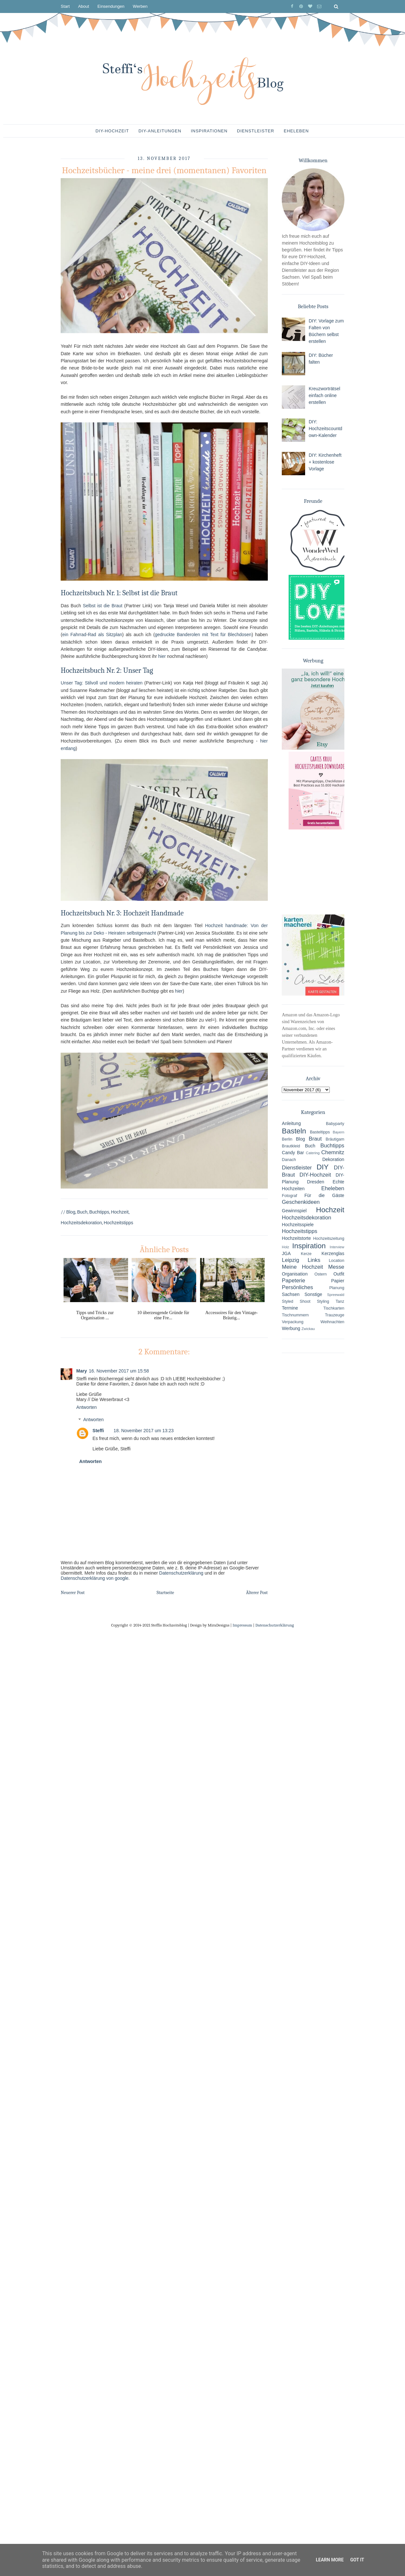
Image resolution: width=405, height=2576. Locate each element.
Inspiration (309, 1246)
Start (65, 6)
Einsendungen (111, 6)
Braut (315, 1139)
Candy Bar (293, 1152)
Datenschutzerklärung (181, 1573)
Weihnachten (332, 1322)
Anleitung (291, 1123)
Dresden (315, 1181)
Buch (82, 1212)
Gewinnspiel (294, 1210)
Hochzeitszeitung (328, 1238)
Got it (357, 2559)
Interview (337, 1247)
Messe (336, 1267)
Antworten (86, 1407)
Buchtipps (99, 1212)
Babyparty (335, 1123)
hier (162, 656)
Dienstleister (255, 130)
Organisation (294, 1273)
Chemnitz (332, 1152)
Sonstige (313, 1294)
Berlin (287, 1139)
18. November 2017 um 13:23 (143, 1430)
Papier (337, 1280)
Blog (70, 1212)
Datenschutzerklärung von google (94, 1578)
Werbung (291, 1328)
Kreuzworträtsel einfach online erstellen (324, 395)
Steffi (98, 1430)
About (83, 6)
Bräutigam (335, 1139)
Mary (81, 1370)
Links (314, 1260)
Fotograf (289, 1195)
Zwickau (308, 1329)
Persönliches (297, 1287)
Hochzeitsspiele (298, 1224)
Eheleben (296, 130)
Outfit (338, 1273)
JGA (286, 1253)
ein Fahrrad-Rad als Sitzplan (92, 634)
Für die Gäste (324, 1195)
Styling (323, 1301)
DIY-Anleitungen (159, 130)
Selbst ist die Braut (102, 605)
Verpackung (293, 1322)
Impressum (242, 1625)
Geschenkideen (301, 1202)
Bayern (338, 1132)
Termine (290, 1308)
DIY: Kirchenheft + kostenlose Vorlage (325, 462)
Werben (140, 6)
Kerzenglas (333, 1253)
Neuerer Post (73, 1592)
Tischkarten (333, 1308)
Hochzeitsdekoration (81, 1222)
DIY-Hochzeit (112, 130)
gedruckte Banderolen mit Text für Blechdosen (203, 634)
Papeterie (293, 1280)
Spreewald (335, 1295)
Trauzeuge (334, 1315)
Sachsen (290, 1294)
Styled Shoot (296, 1301)
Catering (312, 1153)
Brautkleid (291, 1146)
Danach (289, 1159)
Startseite (165, 1592)
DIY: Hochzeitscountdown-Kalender (325, 428)
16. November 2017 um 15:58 (119, 1370)
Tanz (340, 1301)
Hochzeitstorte (296, 1238)
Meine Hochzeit (302, 1267)
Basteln (294, 1131)
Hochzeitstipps (118, 1222)
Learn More (330, 2559)
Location (336, 1260)
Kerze (306, 1254)
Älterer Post (257, 1592)
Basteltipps (320, 1132)
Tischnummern (295, 1315)
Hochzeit (119, 1212)
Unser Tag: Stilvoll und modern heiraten (101, 682)
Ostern (321, 1274)
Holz (285, 1247)
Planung (336, 1288)
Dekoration (333, 1159)
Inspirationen (209, 130)
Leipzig (290, 1260)
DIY (322, 1167)
